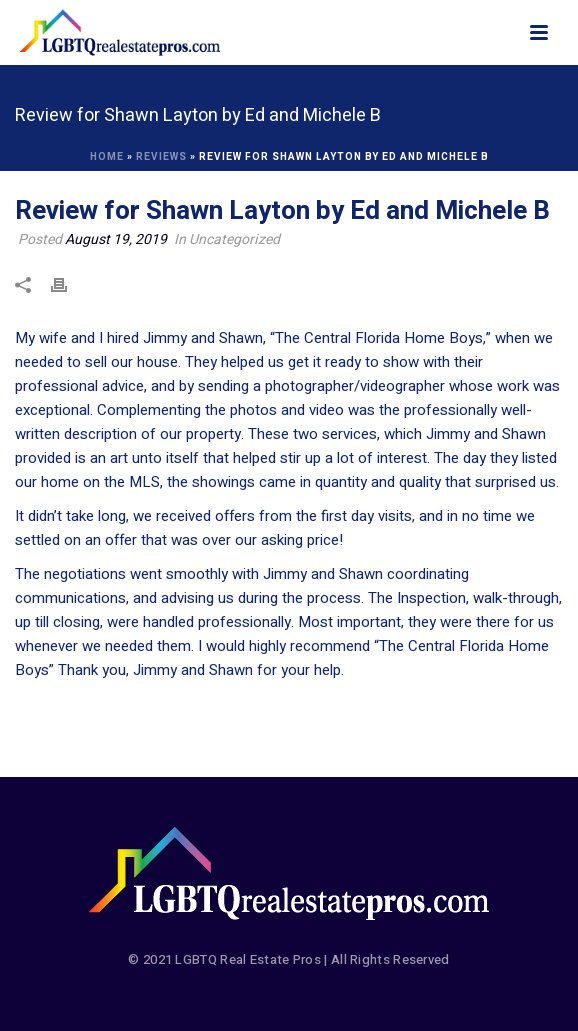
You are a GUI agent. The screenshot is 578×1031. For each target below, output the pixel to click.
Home (107, 157)
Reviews (161, 157)
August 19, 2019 (116, 239)
